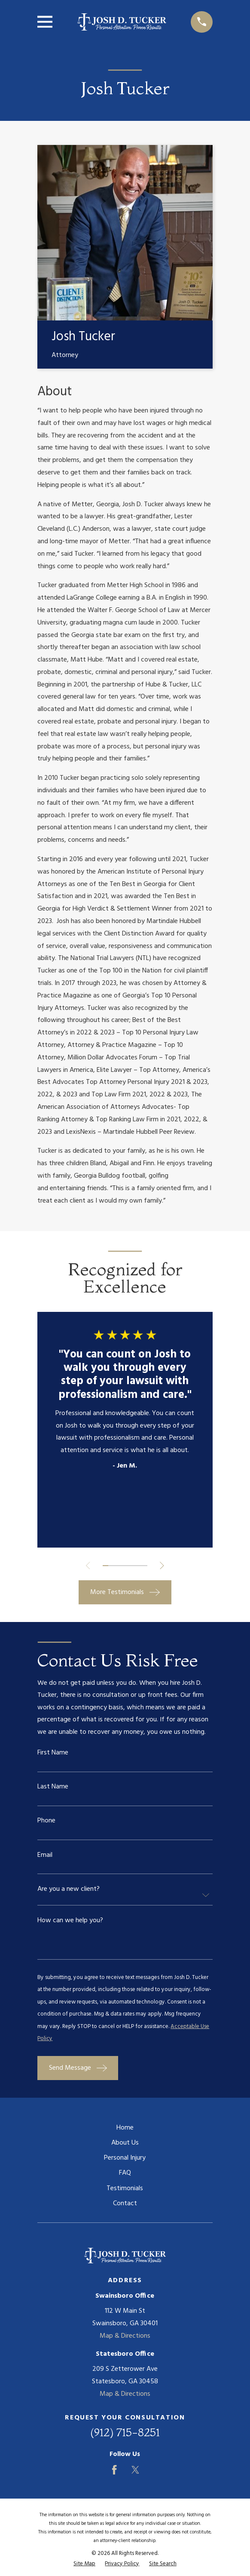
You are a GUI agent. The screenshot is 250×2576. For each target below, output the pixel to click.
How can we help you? (70, 1921)
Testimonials (125, 2190)
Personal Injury (125, 2160)
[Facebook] (114, 2472)
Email (44, 1856)
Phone (46, 1821)
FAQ (125, 2175)
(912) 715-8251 (125, 2435)
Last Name (52, 1787)
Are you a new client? (68, 1890)
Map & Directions (125, 2338)
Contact (125, 2206)
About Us (125, 2145)
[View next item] (162, 1566)
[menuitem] (84, 2566)
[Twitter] (135, 2472)
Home (125, 2130)
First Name (52, 1753)
